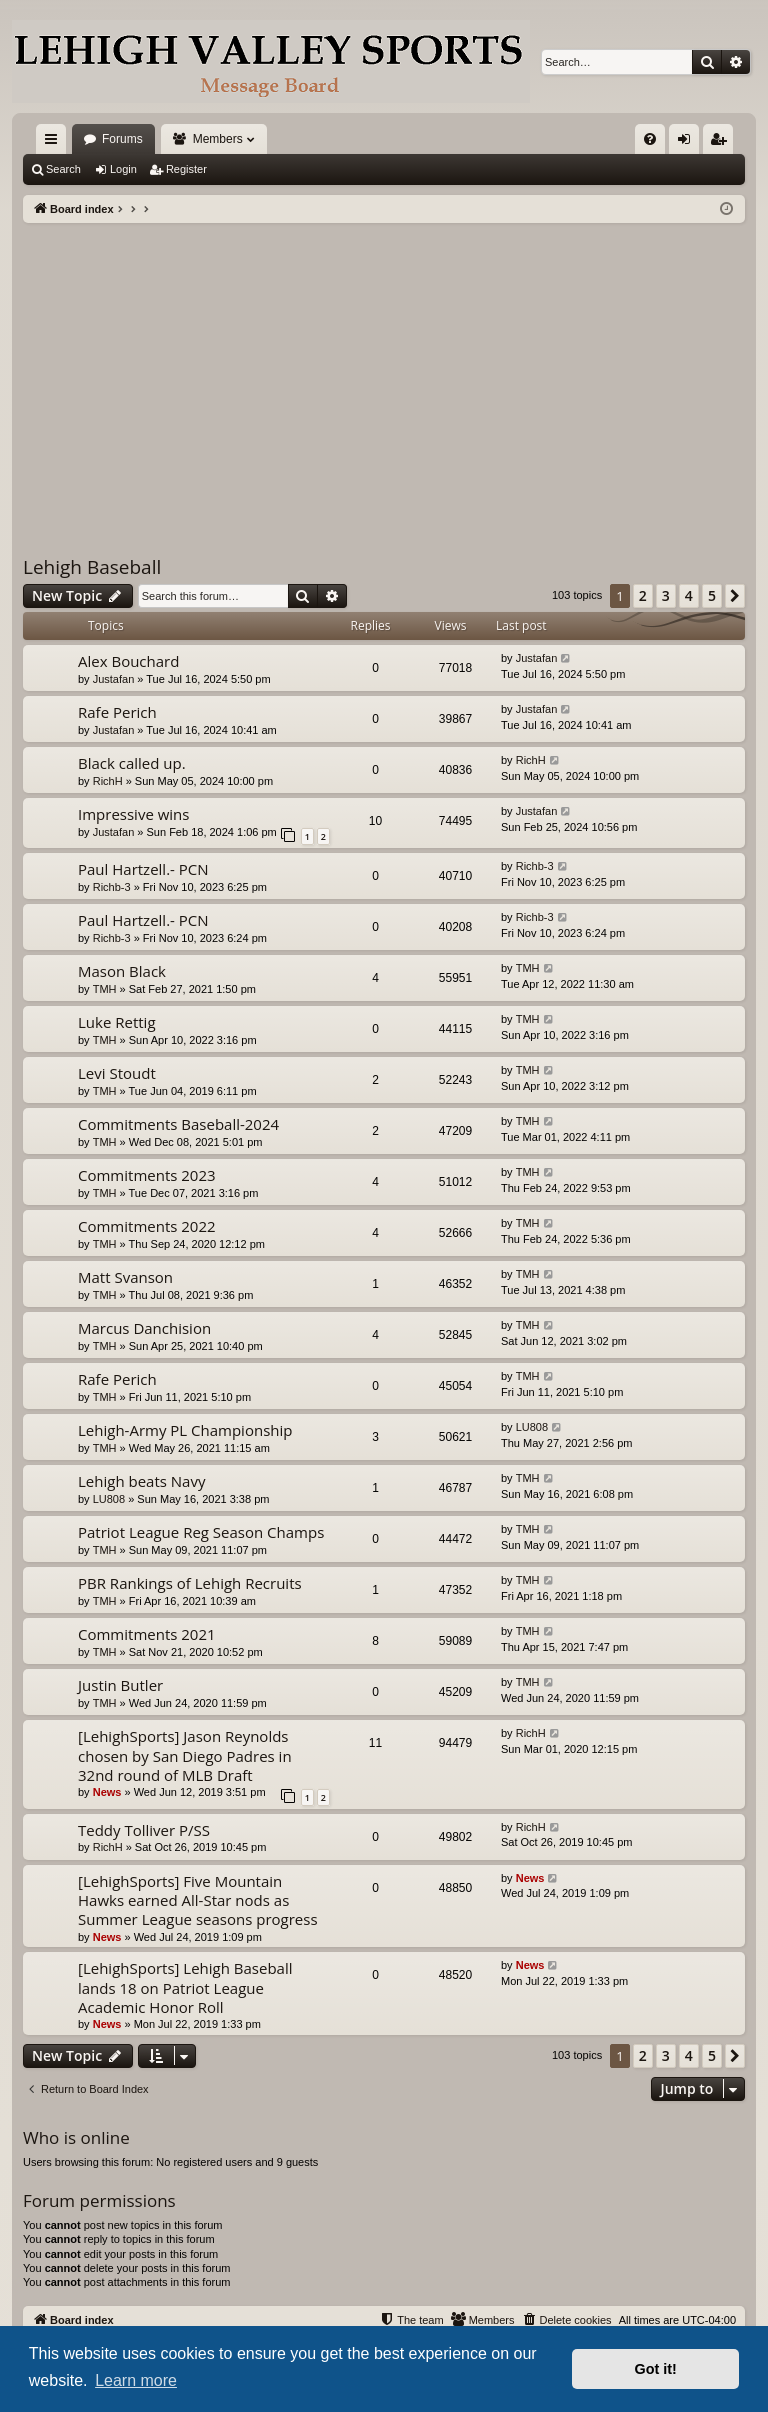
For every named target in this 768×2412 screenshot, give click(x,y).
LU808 (532, 1427)
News (107, 1792)
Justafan (114, 679)
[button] (735, 596)
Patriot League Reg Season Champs (201, 1532)
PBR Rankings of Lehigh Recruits (190, 1583)
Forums (122, 139)
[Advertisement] (384, 373)
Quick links (55, 143)
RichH (108, 781)
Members (218, 139)
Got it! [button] (656, 2369)
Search (63, 169)
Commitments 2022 (147, 1226)
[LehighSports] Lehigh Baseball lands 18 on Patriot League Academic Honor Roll (185, 1987)
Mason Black (122, 971)
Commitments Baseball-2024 (178, 1124)
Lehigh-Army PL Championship (185, 1430)
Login (123, 169)
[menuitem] (650, 139)
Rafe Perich (117, 712)
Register (186, 169)
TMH (105, 989)
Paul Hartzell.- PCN (143, 869)
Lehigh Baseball (92, 567)
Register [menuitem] (722, 143)
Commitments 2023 (147, 1175)
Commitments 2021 (147, 1634)
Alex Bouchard (128, 661)
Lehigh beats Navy (141, 1481)
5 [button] (712, 595)
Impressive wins (133, 814)
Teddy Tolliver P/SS (144, 1830)
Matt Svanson (125, 1277)
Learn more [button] (136, 2380)
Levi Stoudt (117, 1073)
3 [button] (666, 595)
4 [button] (689, 595)
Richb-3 (112, 887)
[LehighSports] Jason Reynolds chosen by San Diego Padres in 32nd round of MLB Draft (185, 1755)
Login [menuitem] (688, 143)
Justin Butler (120, 1685)
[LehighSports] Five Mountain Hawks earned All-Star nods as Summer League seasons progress (198, 1900)
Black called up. (132, 763)
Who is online (76, 2137)
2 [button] (643, 595)
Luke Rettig (117, 1022)
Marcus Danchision (144, 1328)
